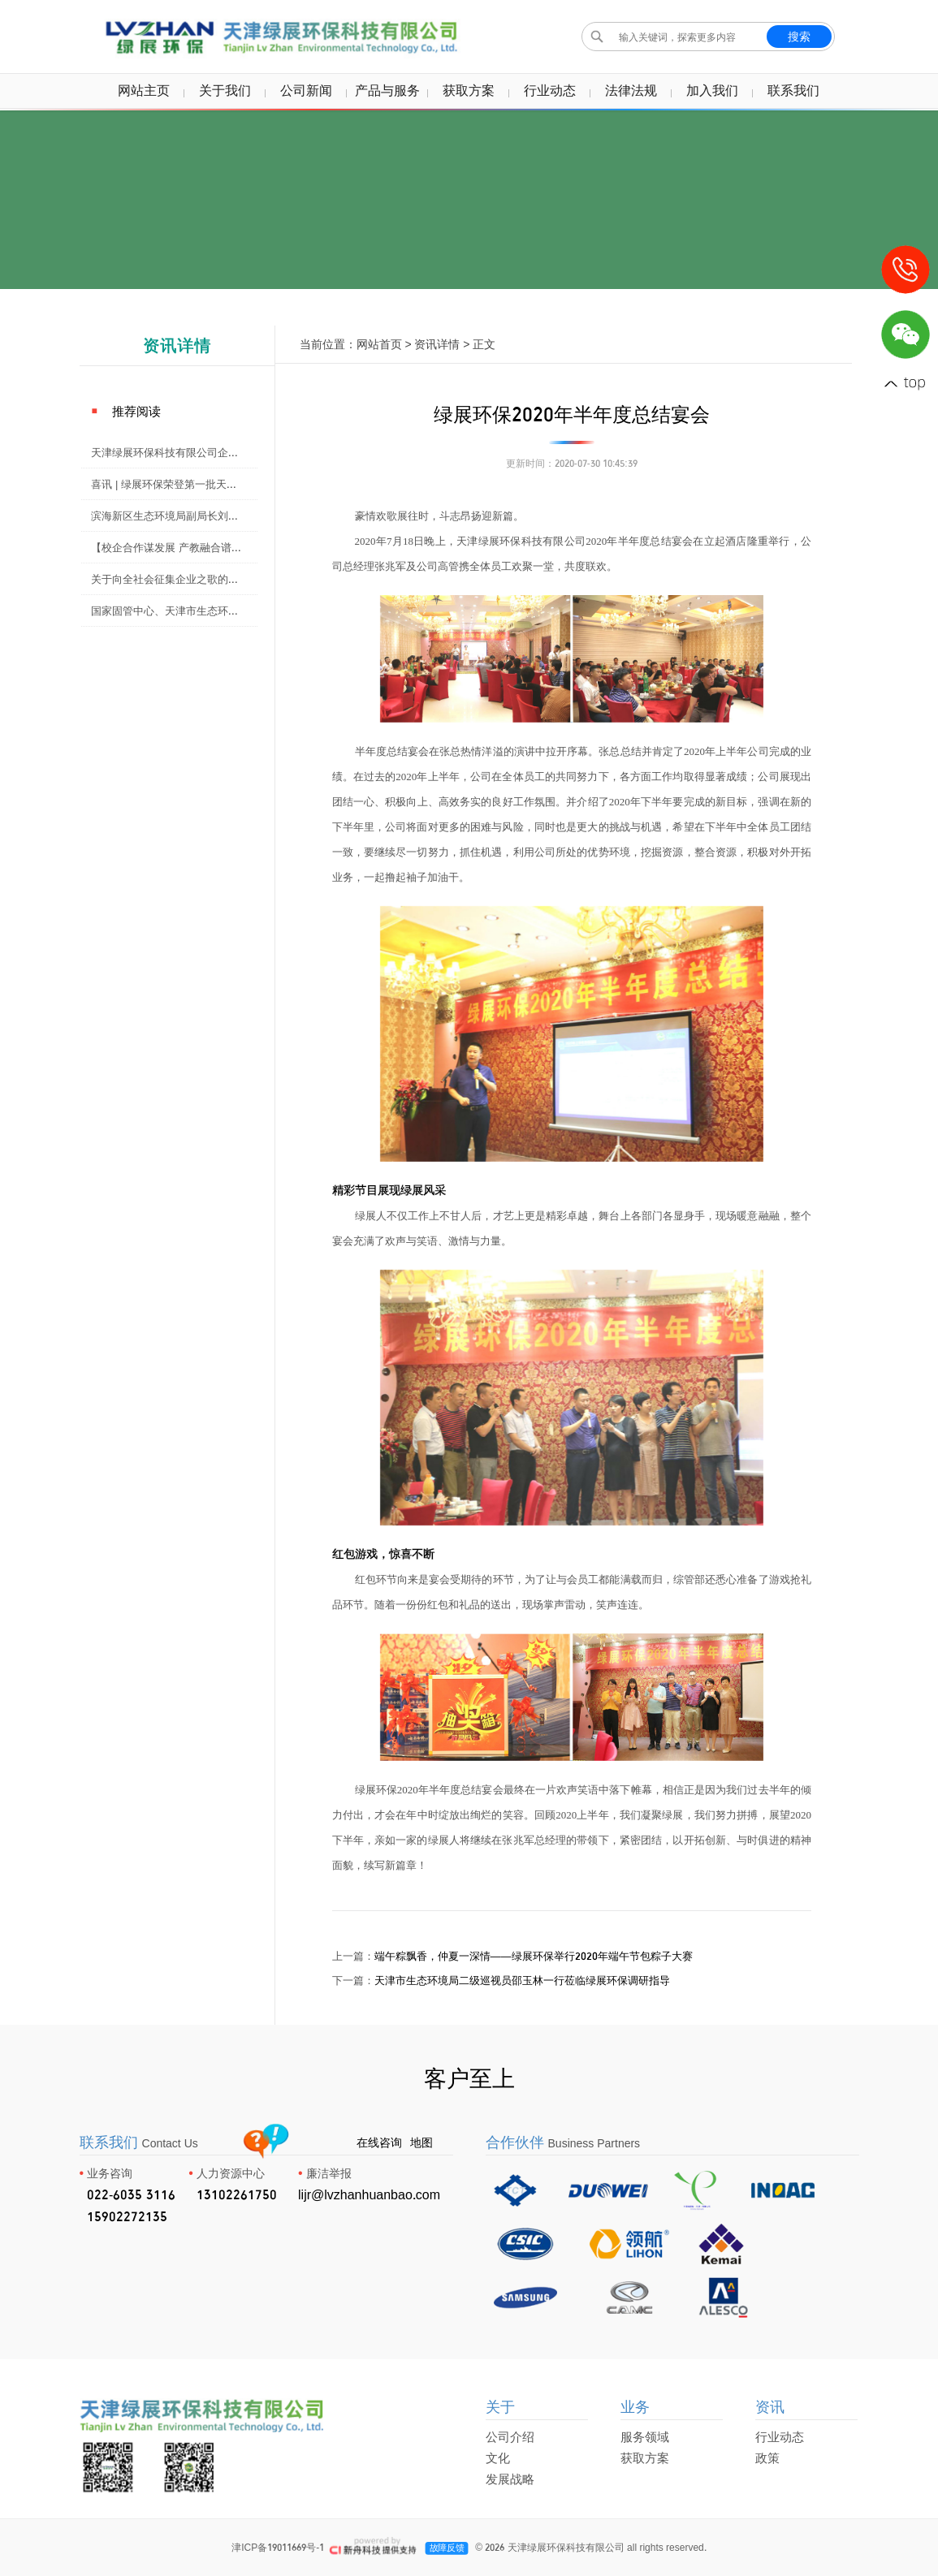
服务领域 (644, 2436)
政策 (767, 2458)
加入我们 (712, 90)
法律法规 (631, 90)
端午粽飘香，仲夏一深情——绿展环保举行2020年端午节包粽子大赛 (533, 1955)
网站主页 (144, 90)
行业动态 (550, 90)
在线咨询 (379, 2142)
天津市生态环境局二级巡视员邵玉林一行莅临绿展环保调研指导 (522, 1980)
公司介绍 (510, 2436)
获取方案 (469, 90)
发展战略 (510, 2479)
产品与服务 (387, 90)
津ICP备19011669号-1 (277, 2547)
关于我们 (225, 90)
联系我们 (793, 90)
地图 (421, 2142)
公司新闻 (306, 90)
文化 (498, 2458)
